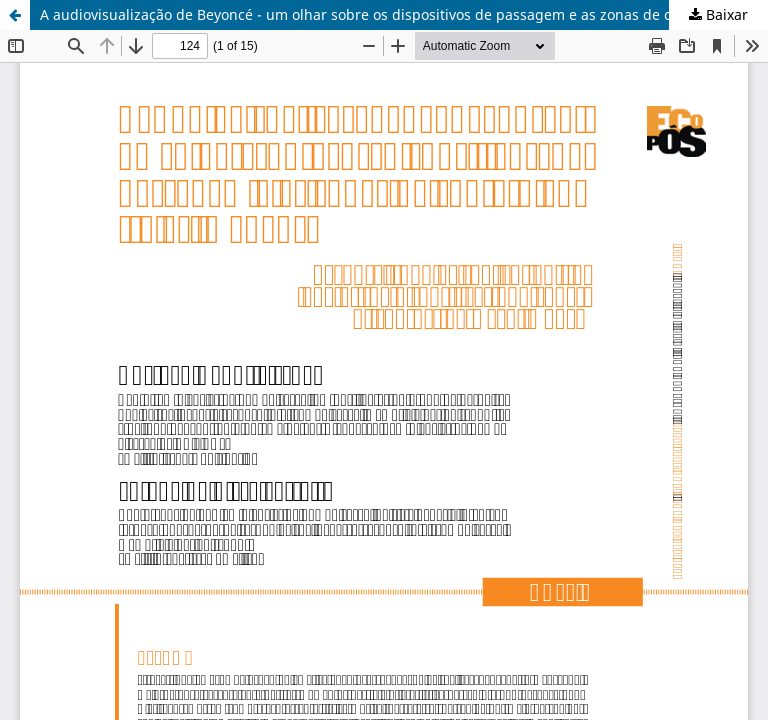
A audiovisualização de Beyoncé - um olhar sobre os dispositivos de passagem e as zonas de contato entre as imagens (404, 14)
